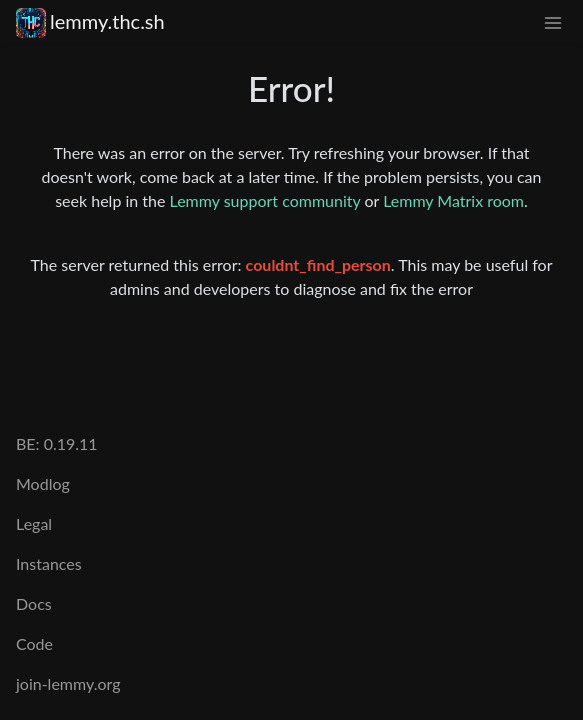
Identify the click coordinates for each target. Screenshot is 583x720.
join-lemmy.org (68, 683)
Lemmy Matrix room (453, 200)
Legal (34, 523)
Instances (49, 563)
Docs (34, 603)
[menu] (553, 21)
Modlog (43, 483)
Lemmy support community (265, 200)
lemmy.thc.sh (90, 21)
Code (34, 643)
